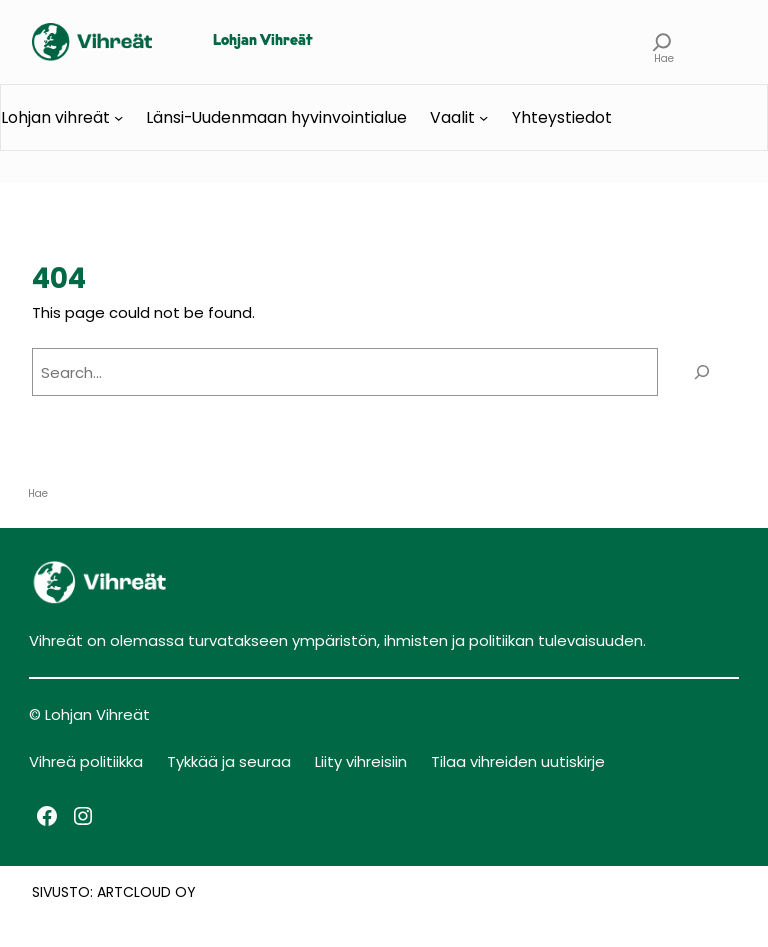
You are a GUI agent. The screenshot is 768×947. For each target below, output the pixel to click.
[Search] (702, 372)
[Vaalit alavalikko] (483, 117)
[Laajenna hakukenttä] (663, 42)
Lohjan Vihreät (263, 41)
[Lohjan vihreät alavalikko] (118, 117)
